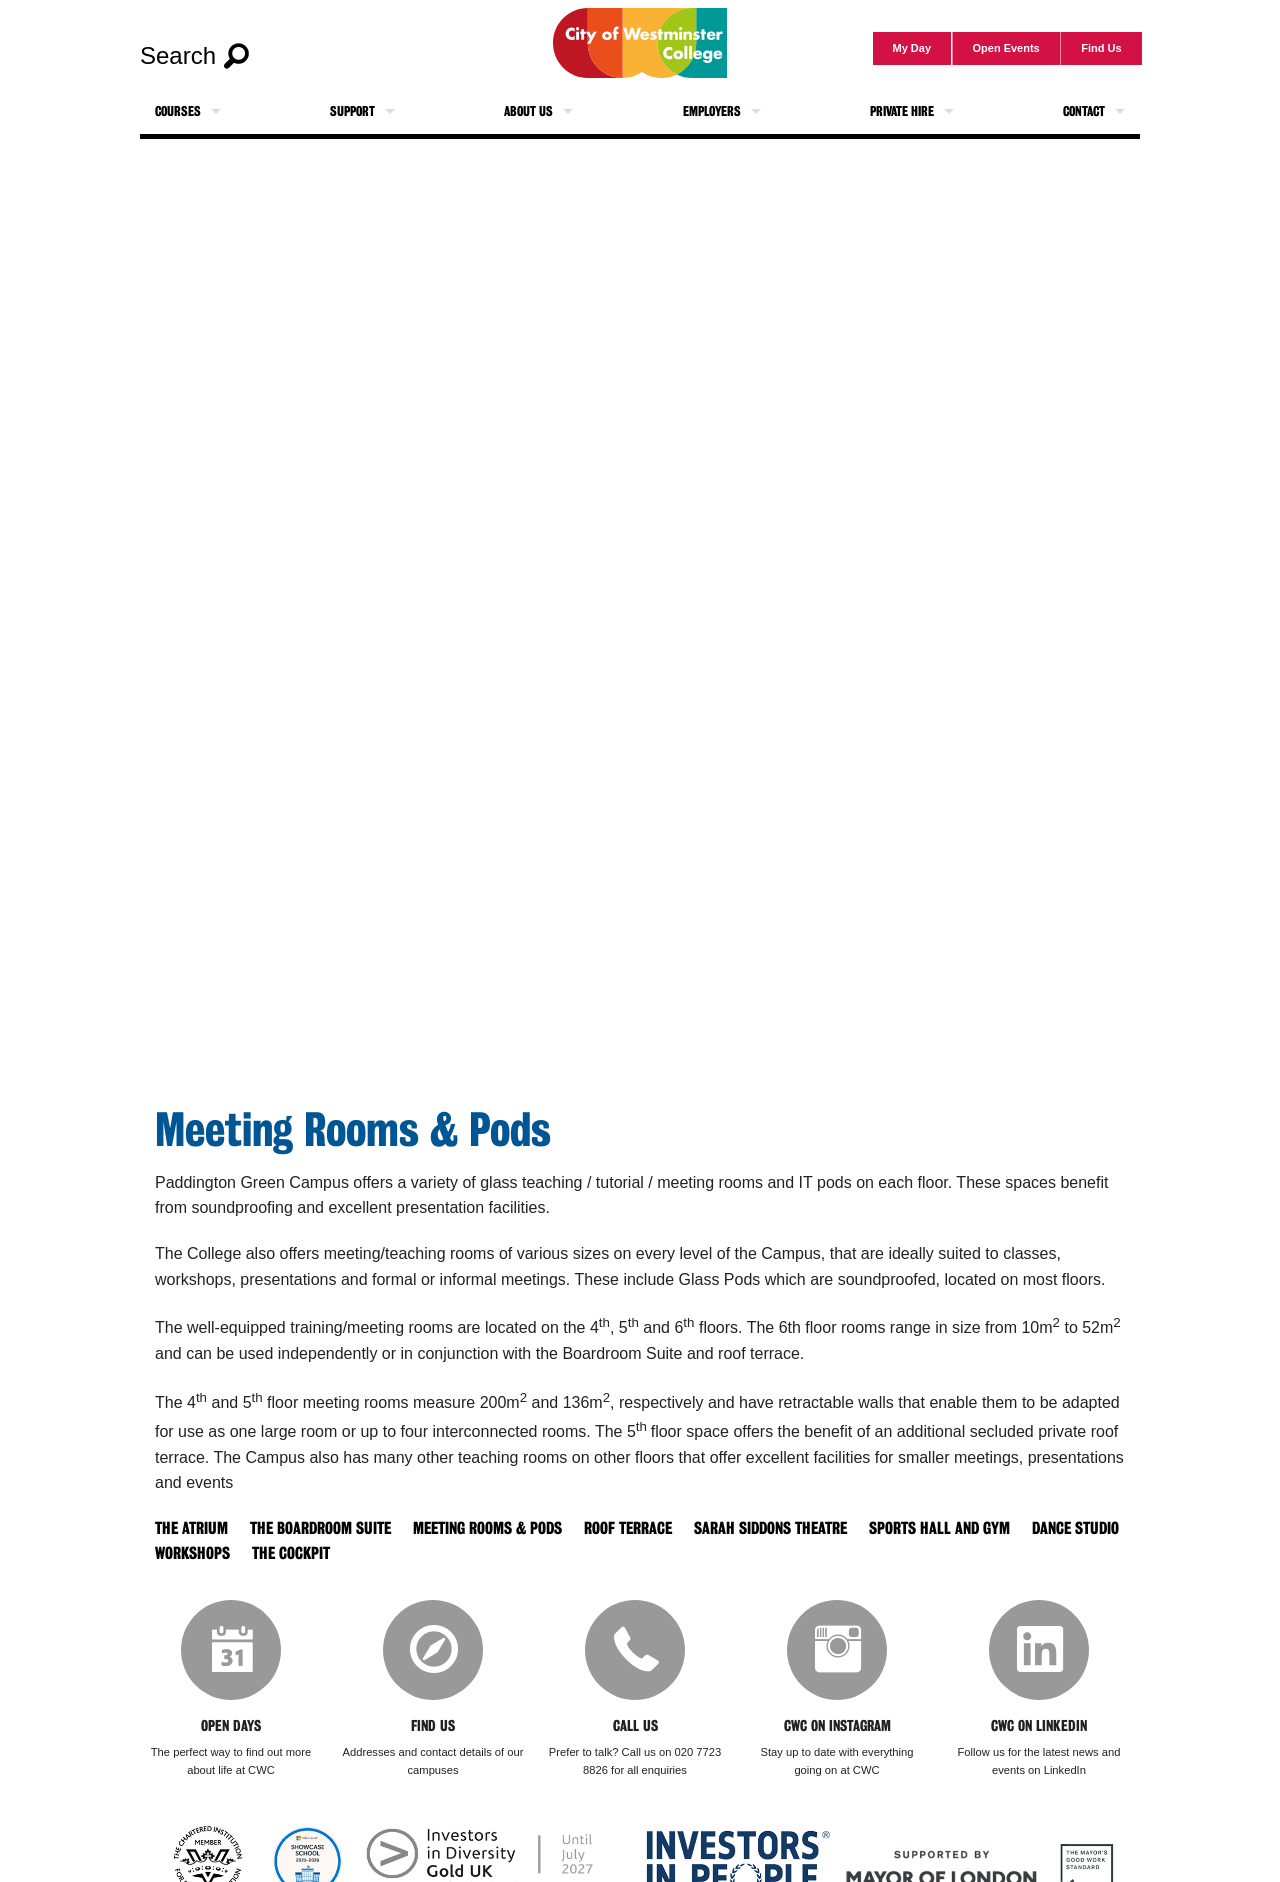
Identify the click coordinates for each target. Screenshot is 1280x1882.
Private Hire (902, 111)
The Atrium (191, 1528)
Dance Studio (1075, 1528)
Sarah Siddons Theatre (770, 1528)
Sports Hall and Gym (939, 1528)
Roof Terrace (628, 1528)
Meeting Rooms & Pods (487, 1528)
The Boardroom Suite (320, 1528)
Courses (178, 111)
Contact (1084, 111)
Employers (712, 111)
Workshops (192, 1553)
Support (352, 111)
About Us (528, 111)
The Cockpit (291, 1553)
